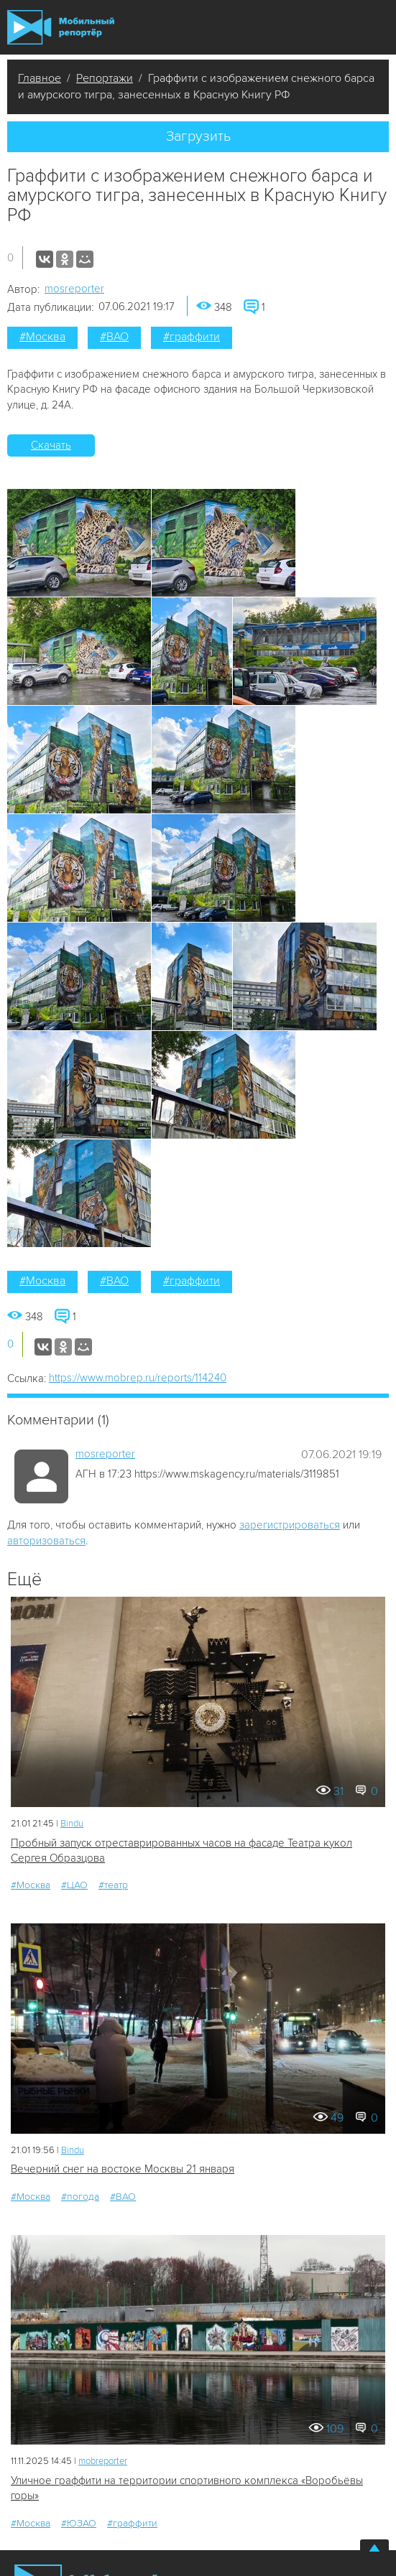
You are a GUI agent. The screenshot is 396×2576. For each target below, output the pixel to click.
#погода (80, 2196)
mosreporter (74, 288)
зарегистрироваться (289, 1524)
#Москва (42, 337)
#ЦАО (74, 1885)
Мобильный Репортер (60, 27)
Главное (39, 78)
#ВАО (114, 337)
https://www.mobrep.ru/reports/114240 (137, 1377)
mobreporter (102, 2461)
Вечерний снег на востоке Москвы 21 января (122, 2168)
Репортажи (104, 78)
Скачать (51, 445)
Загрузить (198, 136)
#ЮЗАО (78, 2523)
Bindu (71, 1823)
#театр (113, 1885)
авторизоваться (46, 1540)
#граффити (191, 337)
